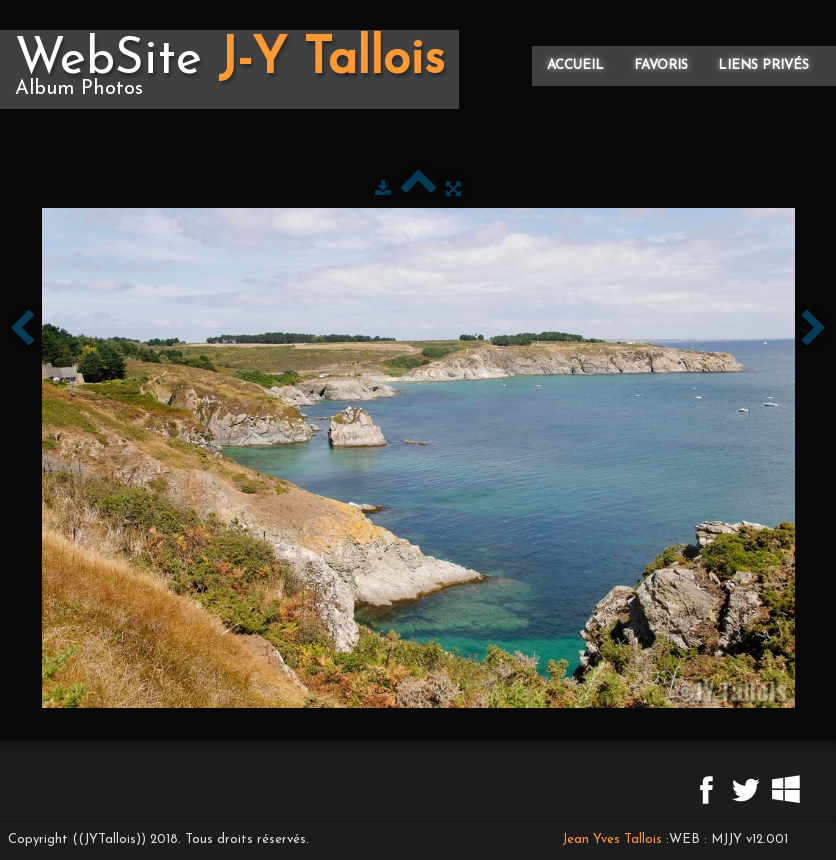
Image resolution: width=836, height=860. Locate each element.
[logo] (229, 69)
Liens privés (763, 65)
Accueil (575, 65)
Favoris (661, 65)
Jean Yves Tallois (612, 839)
